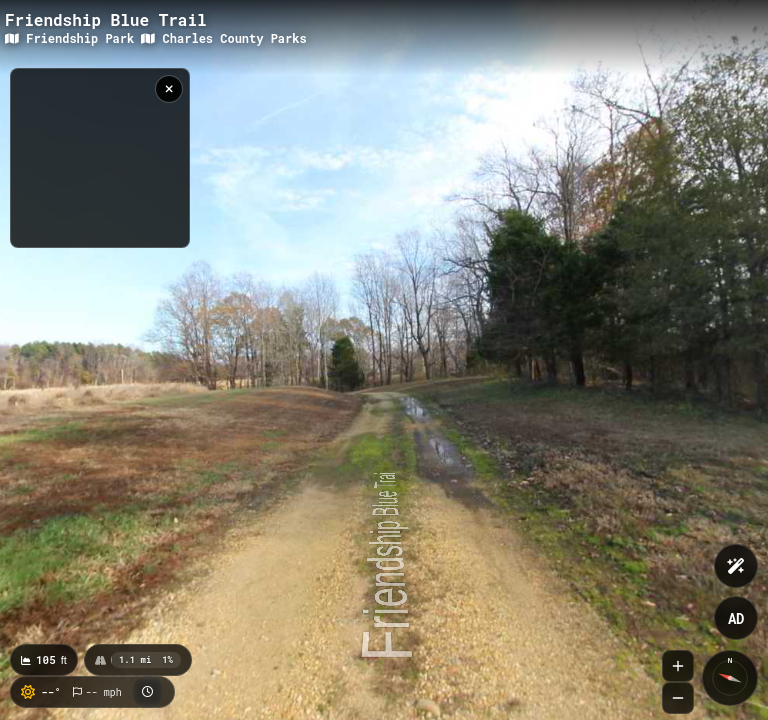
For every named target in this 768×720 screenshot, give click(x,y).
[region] (100, 158)
